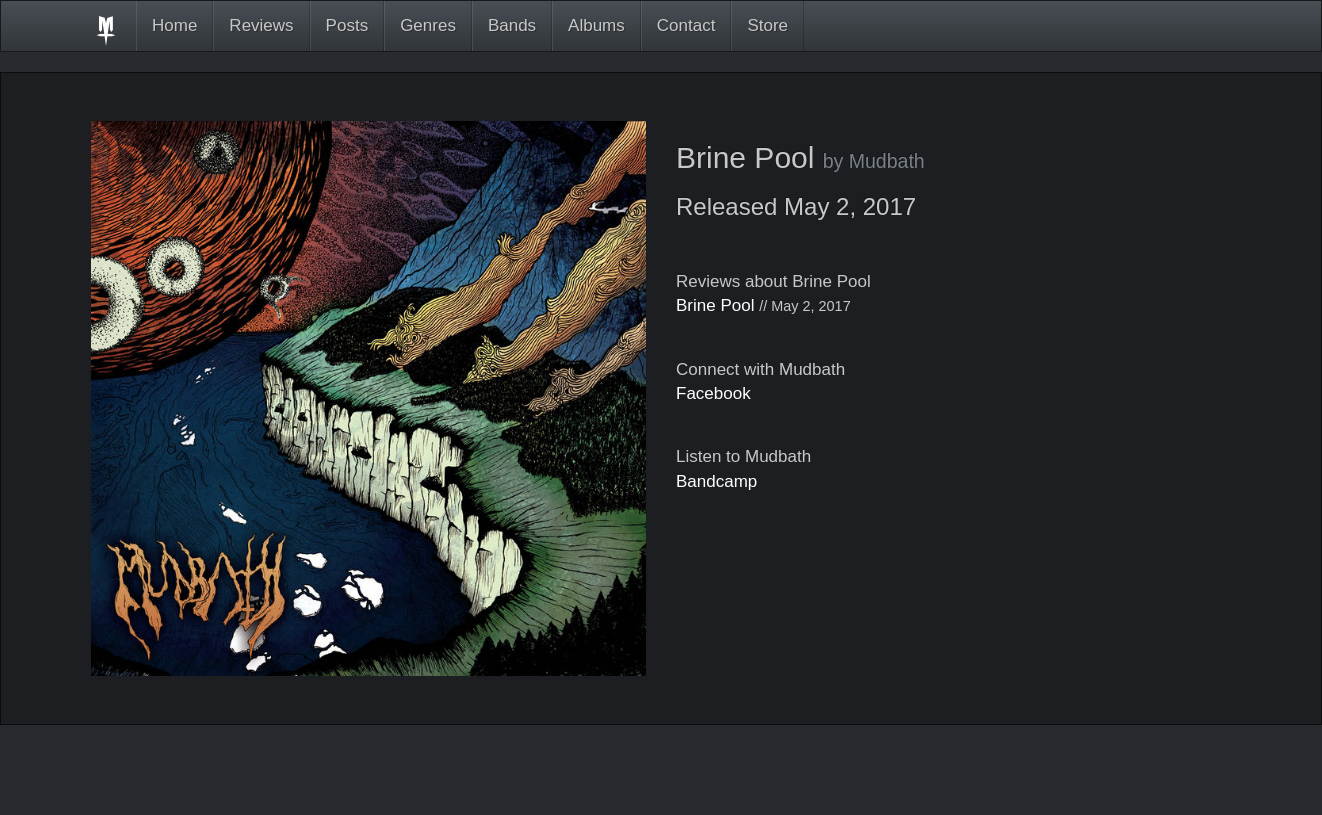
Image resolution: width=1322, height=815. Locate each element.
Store (767, 25)
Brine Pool (715, 305)
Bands (512, 25)
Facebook (713, 393)
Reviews (261, 25)
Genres (428, 25)
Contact (686, 25)
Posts (347, 25)
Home (174, 25)
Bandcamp (716, 481)
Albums (596, 25)
